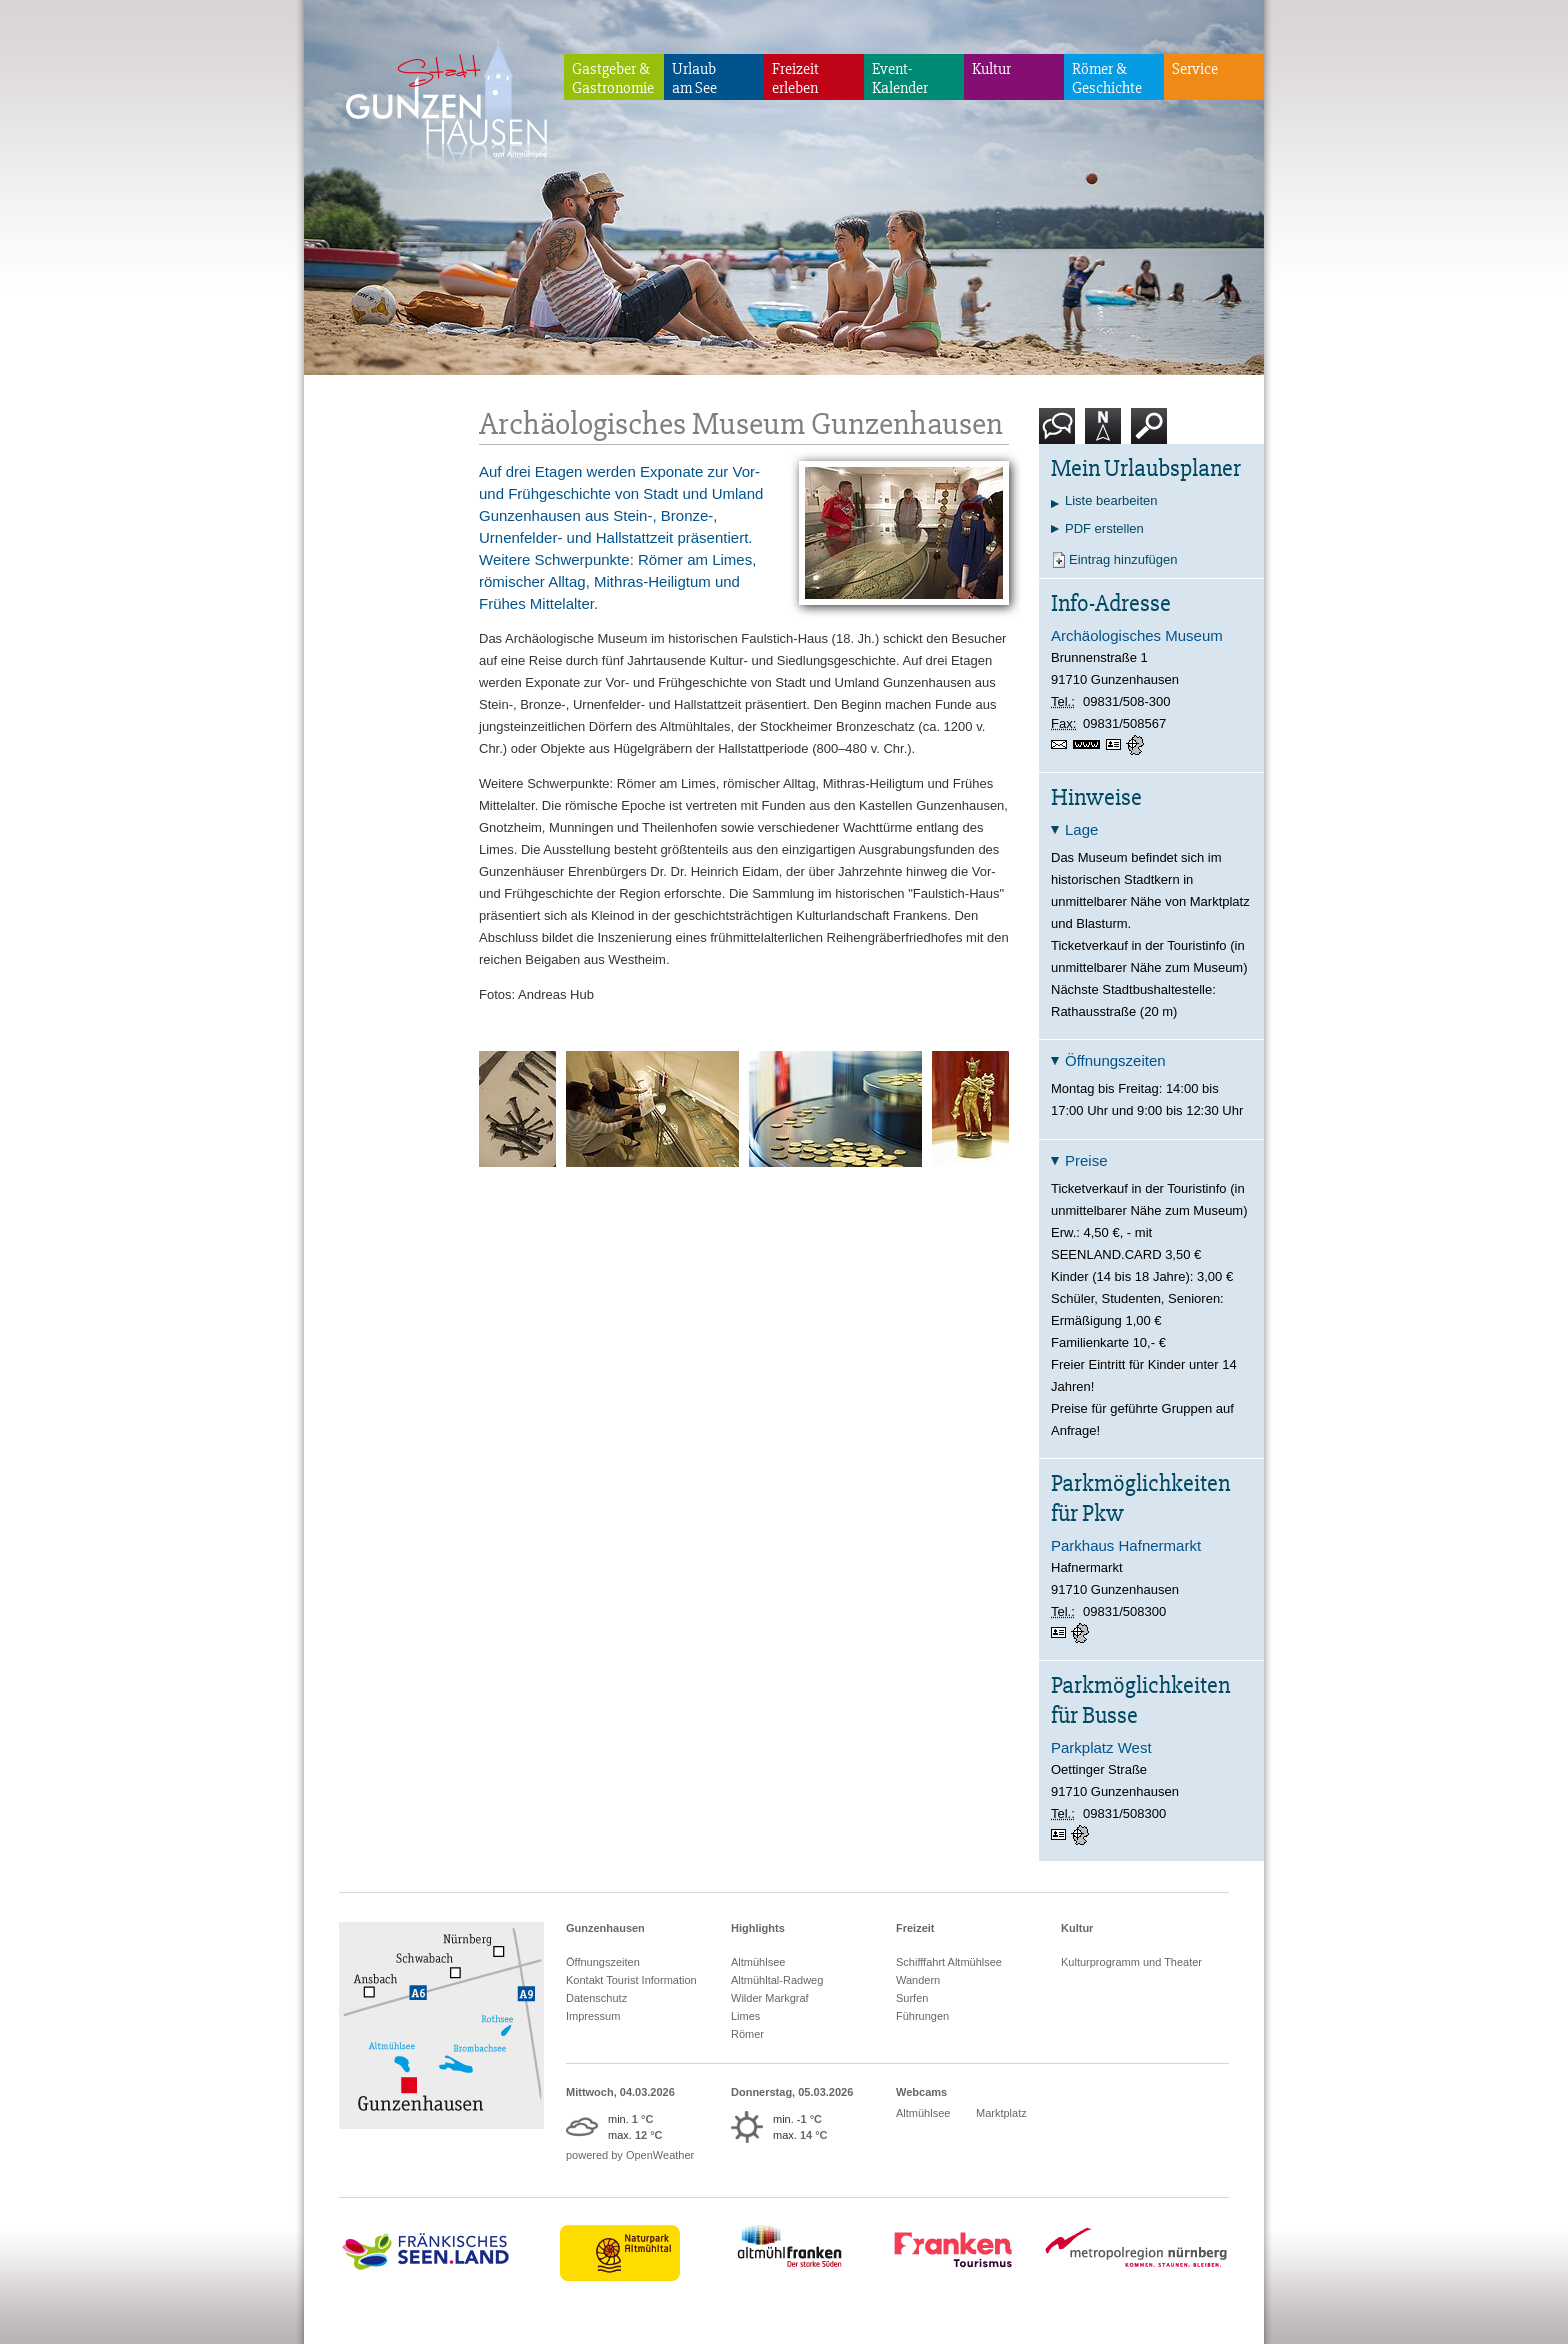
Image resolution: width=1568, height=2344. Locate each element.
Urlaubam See (694, 78)
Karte (1103, 433)
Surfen (912, 1998)
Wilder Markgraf (770, 1998)
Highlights (758, 1928)
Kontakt (1061, 433)
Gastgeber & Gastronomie (613, 78)
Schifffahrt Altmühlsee (949, 1962)
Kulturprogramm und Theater (1131, 1962)
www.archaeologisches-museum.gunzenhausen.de (1089, 746)
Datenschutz (596, 1998)
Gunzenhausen (605, 1928)
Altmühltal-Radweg (777, 1980)
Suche (1149, 433)
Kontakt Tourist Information (631, 1980)
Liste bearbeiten (1111, 500)
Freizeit (915, 1928)
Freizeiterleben (795, 78)
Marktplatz (1001, 2113)
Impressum (593, 2016)
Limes (745, 2016)
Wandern (918, 1980)
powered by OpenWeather (630, 2155)
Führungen (922, 2016)
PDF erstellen (1104, 528)
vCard (1116, 745)
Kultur (991, 69)
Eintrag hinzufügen (1123, 559)
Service (1195, 69)
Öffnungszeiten (603, 1962)
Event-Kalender (900, 78)
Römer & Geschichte (1107, 78)
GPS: (1137, 745)
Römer (747, 2034)
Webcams (921, 2092)
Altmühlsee (758, 1962)
